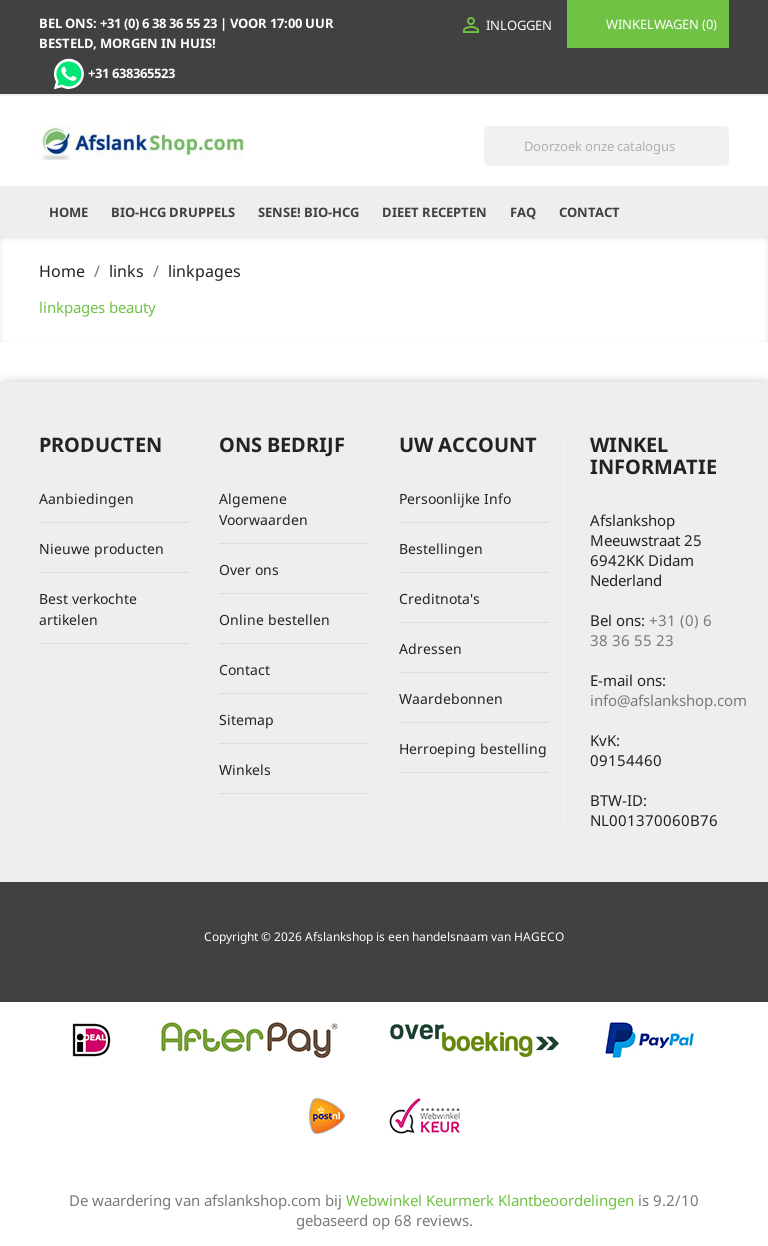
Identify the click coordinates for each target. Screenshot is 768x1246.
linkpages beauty (97, 307)
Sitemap (246, 719)
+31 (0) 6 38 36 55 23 (651, 630)
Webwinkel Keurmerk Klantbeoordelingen (490, 1200)
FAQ (523, 212)
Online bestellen (274, 619)
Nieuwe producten (101, 548)
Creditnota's (439, 598)
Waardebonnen (451, 698)
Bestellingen (441, 548)
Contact (589, 212)
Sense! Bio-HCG (308, 212)
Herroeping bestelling (473, 748)
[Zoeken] (606, 146)
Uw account (468, 444)
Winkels (245, 769)
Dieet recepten (434, 212)
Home (68, 212)
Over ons (249, 569)
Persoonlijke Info (455, 498)
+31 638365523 (114, 73)
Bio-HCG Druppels (173, 212)
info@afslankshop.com (668, 700)
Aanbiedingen (86, 498)
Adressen (430, 648)
